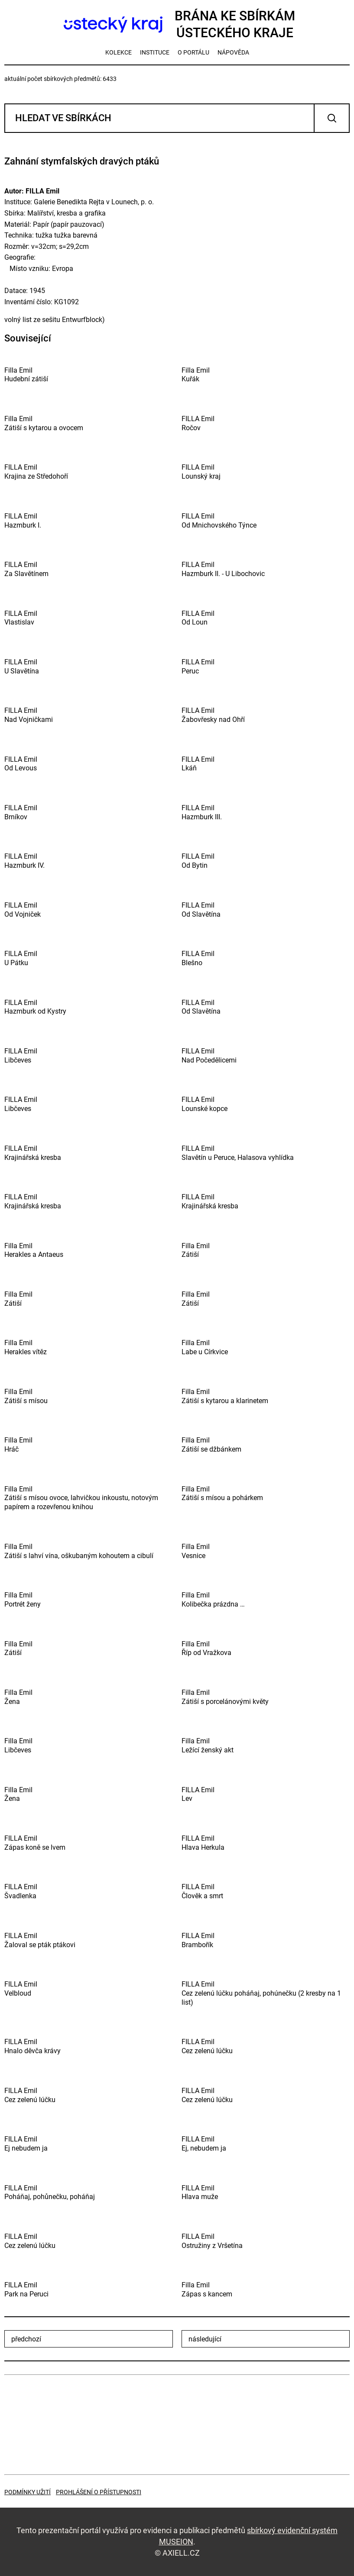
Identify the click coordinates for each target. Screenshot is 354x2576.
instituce (154, 52)
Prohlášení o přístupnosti (98, 2492)
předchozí (26, 2339)
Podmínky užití (27, 2492)
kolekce (118, 52)
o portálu (193, 52)
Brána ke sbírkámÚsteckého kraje (177, 24)
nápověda (233, 52)
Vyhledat (332, 118)
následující (204, 2339)
